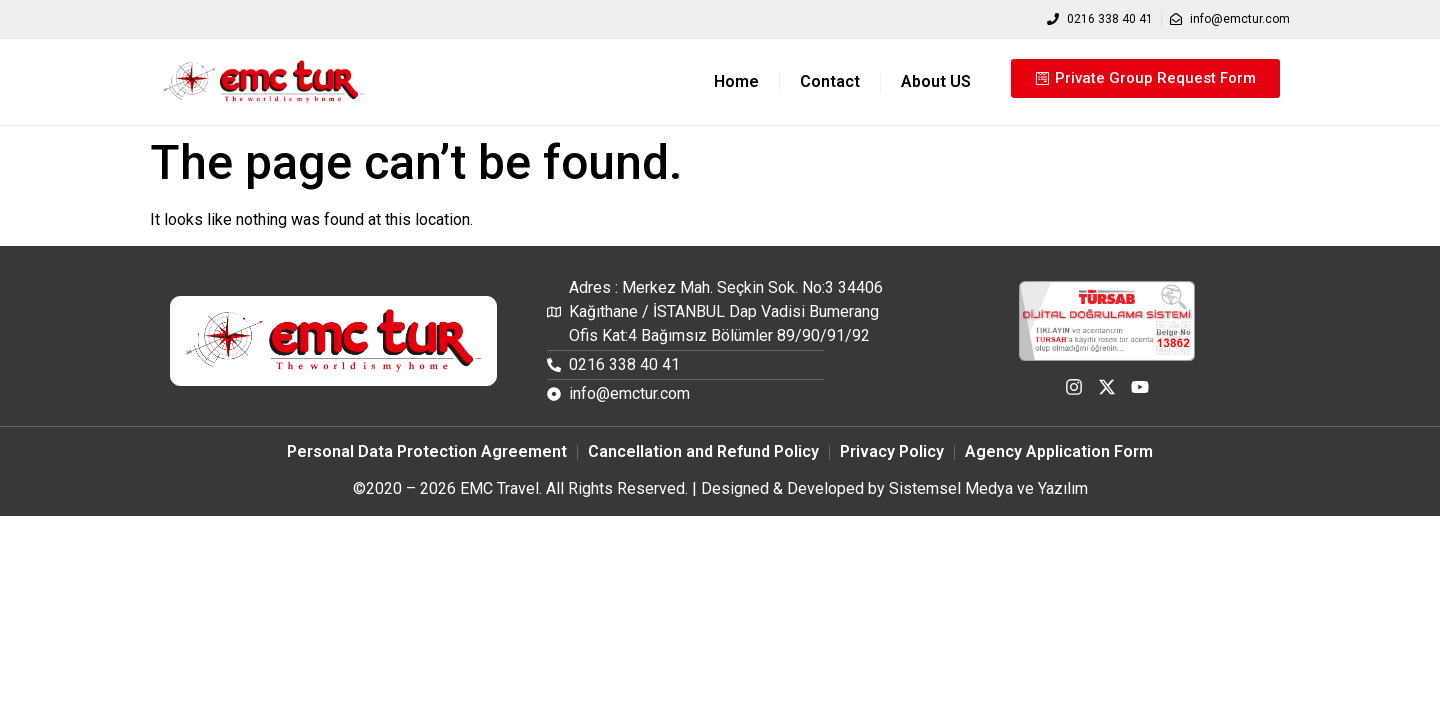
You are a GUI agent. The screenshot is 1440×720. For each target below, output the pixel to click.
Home (736, 81)
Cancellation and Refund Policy (703, 451)
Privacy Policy (892, 451)
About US (936, 81)
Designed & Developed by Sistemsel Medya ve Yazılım (894, 488)
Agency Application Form (1059, 451)
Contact (830, 81)
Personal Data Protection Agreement (427, 451)
